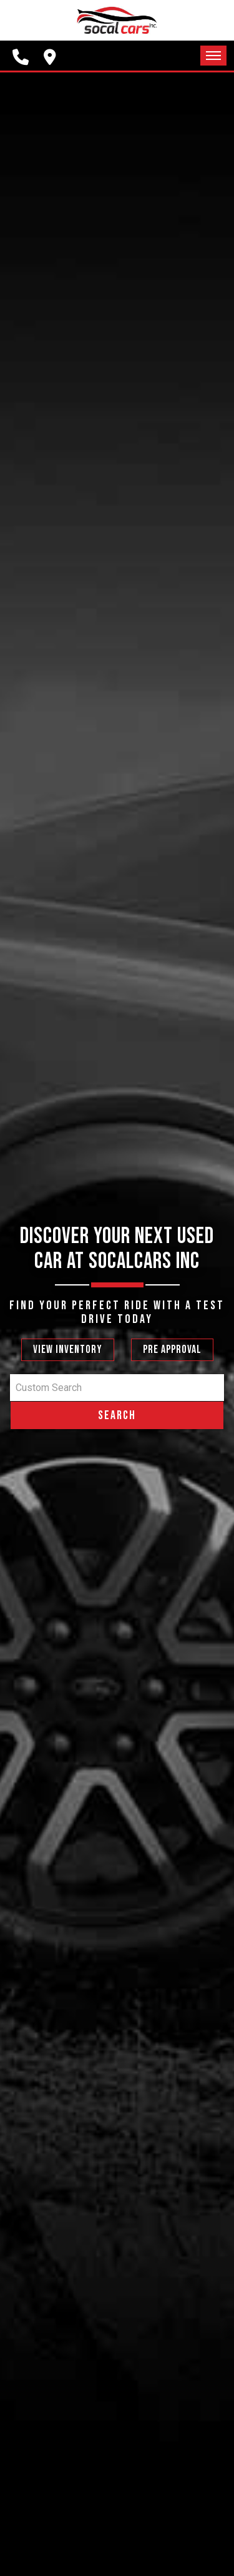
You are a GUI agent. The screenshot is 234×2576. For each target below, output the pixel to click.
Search (117, 1415)
